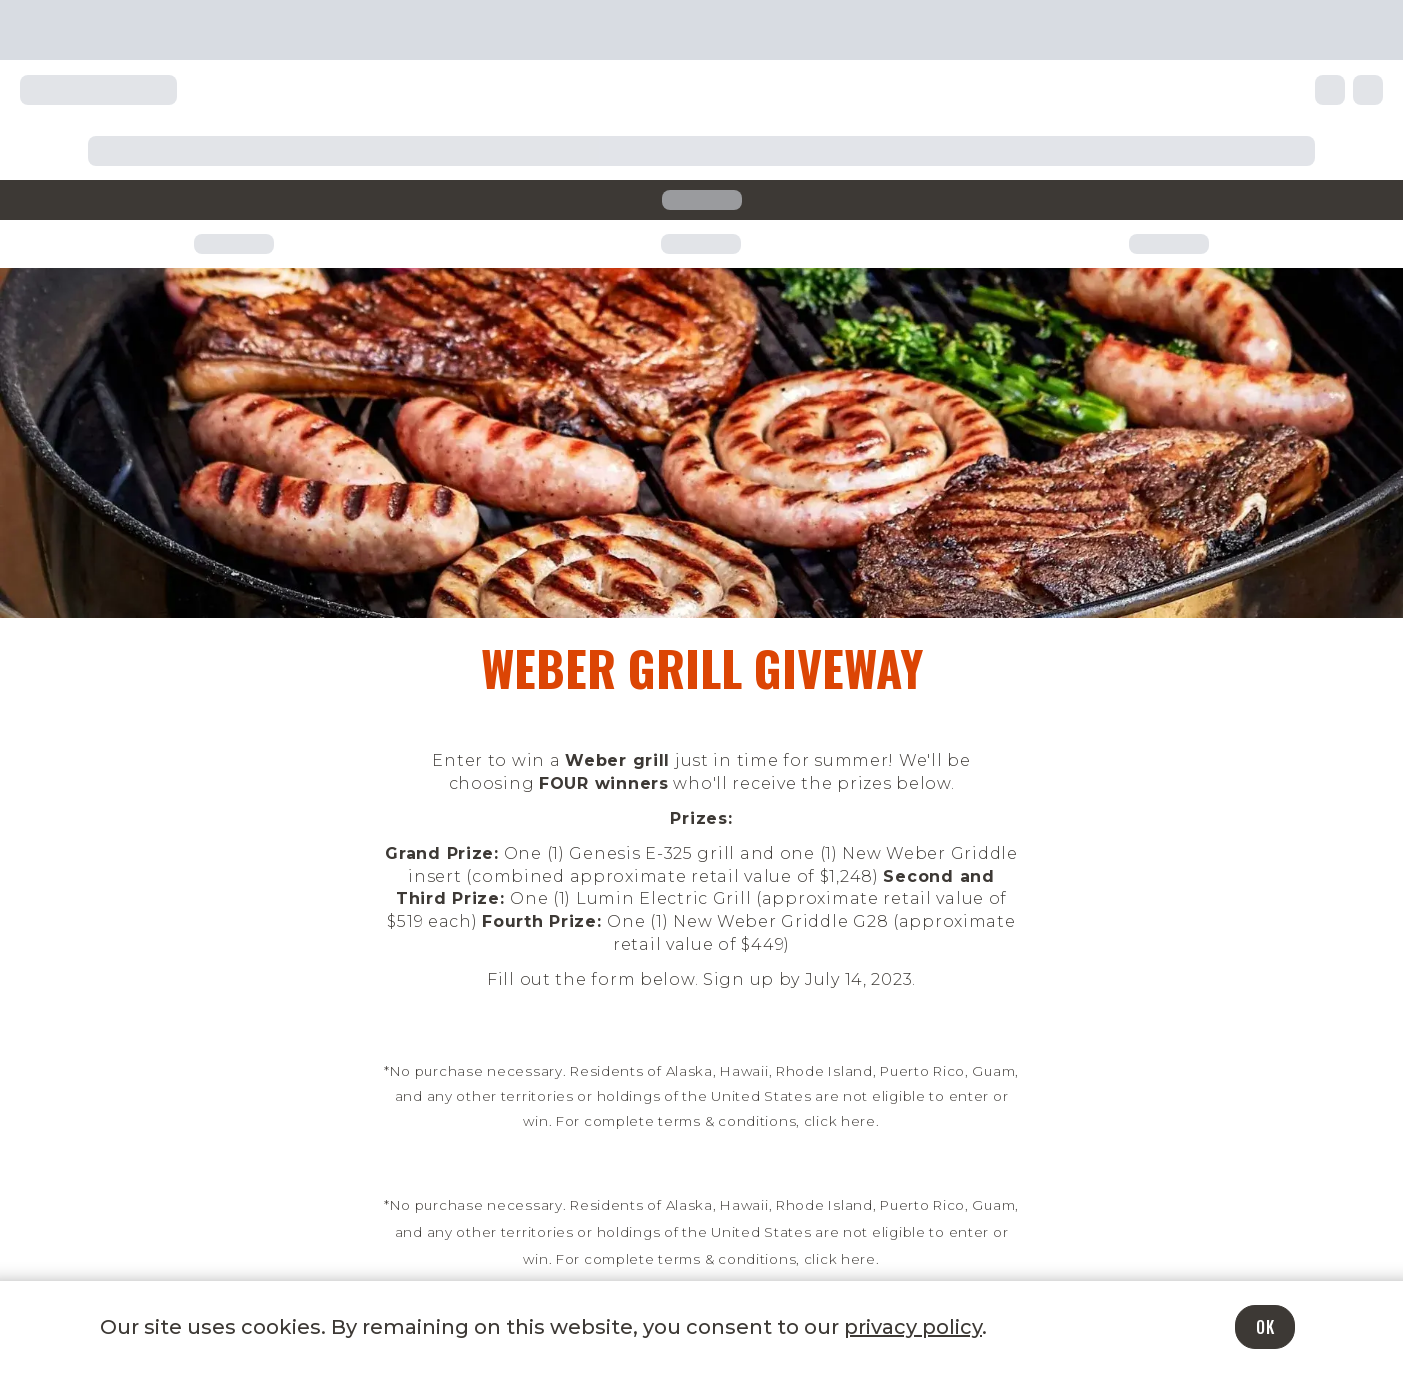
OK (1265, 1327)
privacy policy (913, 1327)
